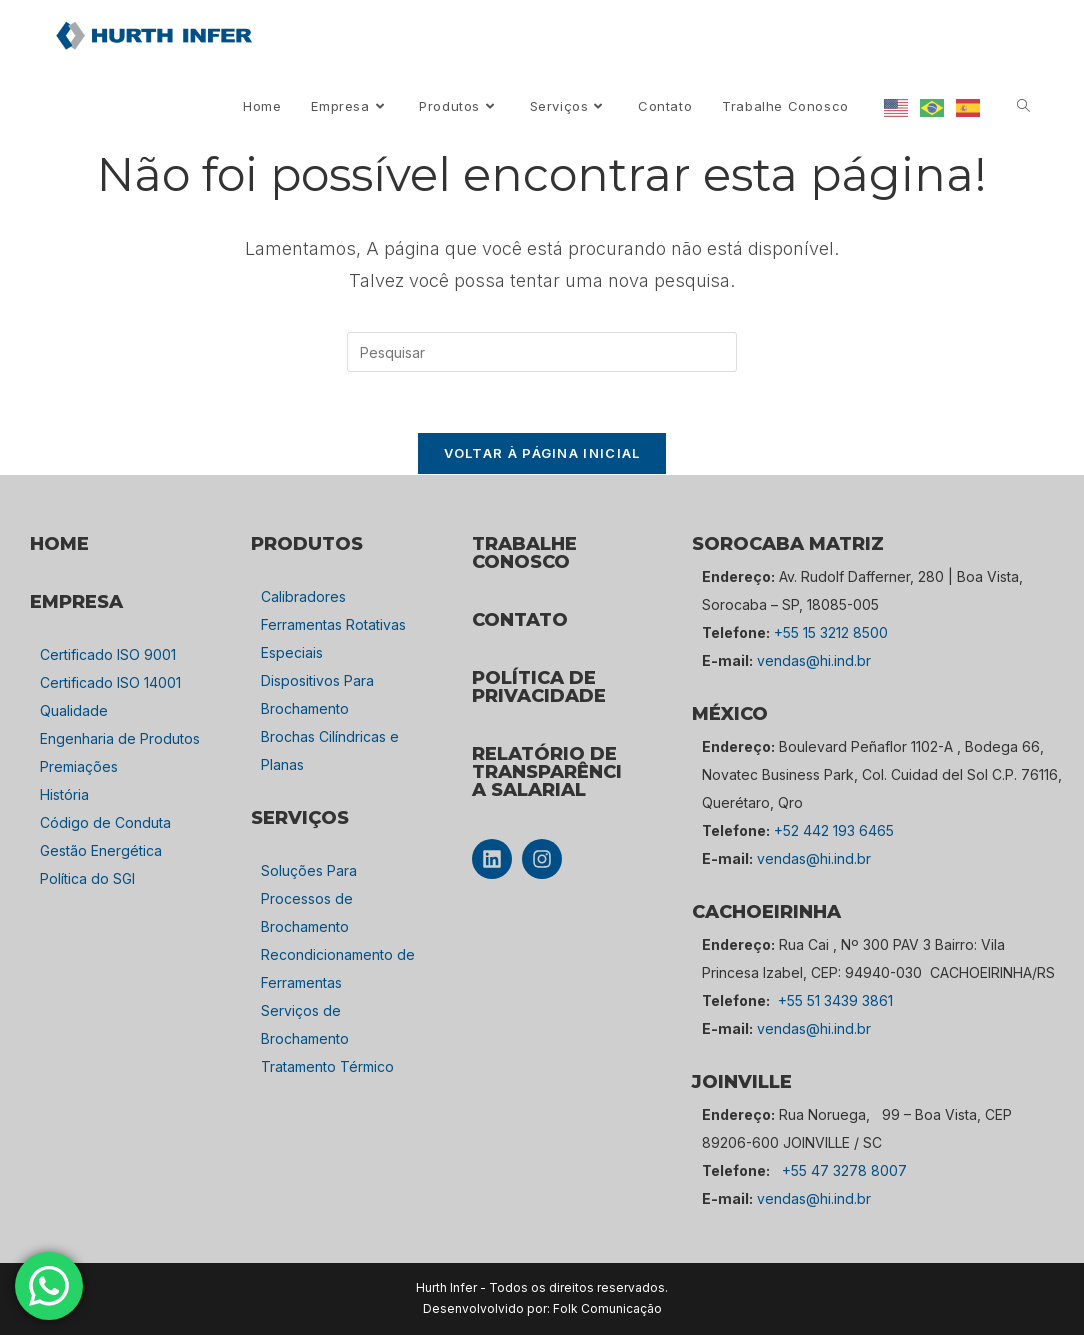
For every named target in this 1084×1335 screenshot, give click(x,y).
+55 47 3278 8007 (844, 1170)
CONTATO (520, 620)
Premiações (79, 766)
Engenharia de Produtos (120, 738)
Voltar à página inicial (542, 453)
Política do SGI (87, 878)
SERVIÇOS (300, 818)
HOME (59, 544)
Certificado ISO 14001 (110, 682)
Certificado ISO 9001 (108, 654)
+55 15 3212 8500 (831, 632)
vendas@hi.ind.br (814, 660)
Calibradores (303, 596)
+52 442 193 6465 (834, 830)
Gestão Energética (101, 850)
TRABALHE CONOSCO (524, 553)
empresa (76, 602)
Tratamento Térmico (327, 1066)
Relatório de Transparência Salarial (547, 772)
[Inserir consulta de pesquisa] (542, 352)
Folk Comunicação (607, 1308)
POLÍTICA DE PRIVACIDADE (539, 687)
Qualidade (74, 710)
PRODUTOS (307, 544)
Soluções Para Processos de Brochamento (309, 898)
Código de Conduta (105, 822)
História (64, 794)
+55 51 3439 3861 (835, 1000)
